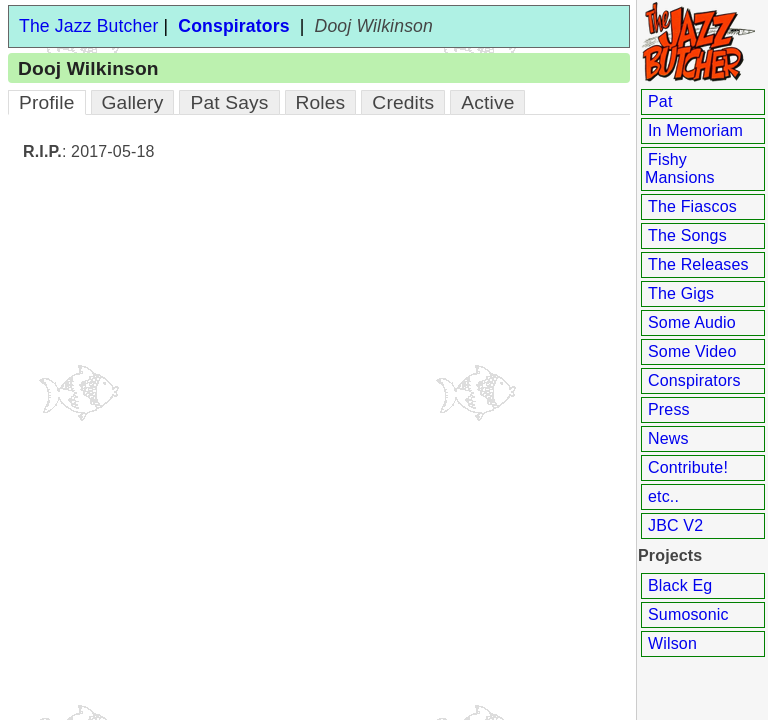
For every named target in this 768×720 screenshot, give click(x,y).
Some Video (692, 351)
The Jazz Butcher (88, 26)
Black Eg (680, 585)
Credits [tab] (403, 102)
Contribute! (688, 467)
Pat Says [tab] (229, 102)
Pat (660, 101)
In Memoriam (695, 130)
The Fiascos (692, 206)
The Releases (698, 264)
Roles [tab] (321, 102)
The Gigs (681, 293)
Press (669, 409)
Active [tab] (487, 102)
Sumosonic (688, 614)
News (668, 438)
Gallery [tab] (133, 102)
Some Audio (692, 322)
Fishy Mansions (680, 168)
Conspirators (694, 380)
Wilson (672, 643)
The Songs (687, 235)
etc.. (663, 496)
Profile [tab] (47, 102)
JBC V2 (675, 525)
